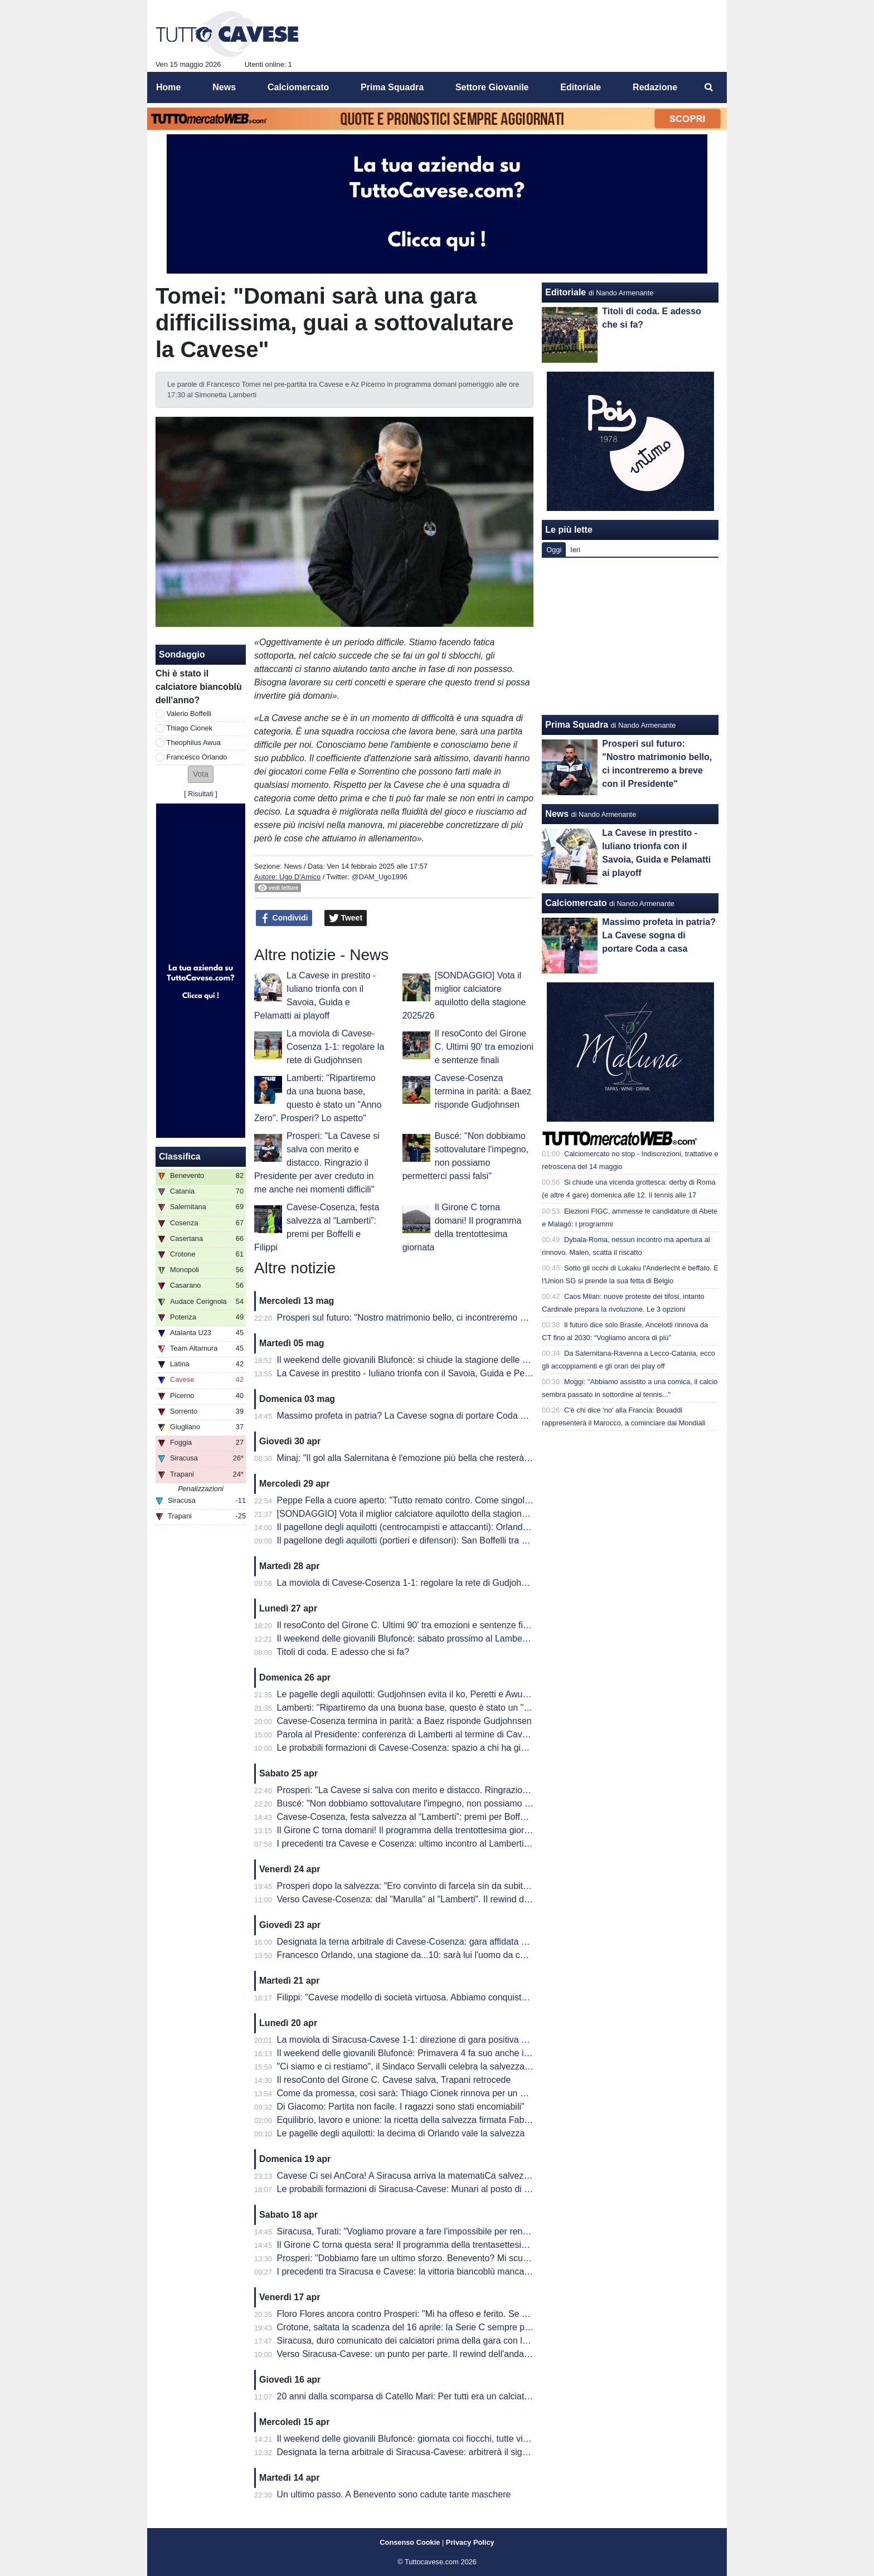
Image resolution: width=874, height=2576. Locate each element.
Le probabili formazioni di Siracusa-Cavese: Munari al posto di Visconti (416, 2189)
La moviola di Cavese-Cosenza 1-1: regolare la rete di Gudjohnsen (335, 1047)
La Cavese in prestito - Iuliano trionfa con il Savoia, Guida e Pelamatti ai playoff (433, 1373)
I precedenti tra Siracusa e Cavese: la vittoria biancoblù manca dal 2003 (419, 2271)
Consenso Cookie (410, 2542)
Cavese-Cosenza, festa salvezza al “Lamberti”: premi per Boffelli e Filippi (420, 1817)
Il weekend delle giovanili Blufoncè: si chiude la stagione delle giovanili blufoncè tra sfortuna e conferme (481, 1360)
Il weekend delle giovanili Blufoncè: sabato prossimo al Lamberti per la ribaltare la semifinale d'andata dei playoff (499, 1638)
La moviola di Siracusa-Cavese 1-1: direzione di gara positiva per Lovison (422, 2039)
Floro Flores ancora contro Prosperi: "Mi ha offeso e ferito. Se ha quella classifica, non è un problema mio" (486, 2314)
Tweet (346, 918)
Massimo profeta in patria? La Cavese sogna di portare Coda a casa (412, 1415)
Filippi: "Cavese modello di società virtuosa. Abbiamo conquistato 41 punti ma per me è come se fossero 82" (490, 1997)
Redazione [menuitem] (655, 87)
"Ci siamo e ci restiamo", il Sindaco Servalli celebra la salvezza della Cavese (428, 2066)
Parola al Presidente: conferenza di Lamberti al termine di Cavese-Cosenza (426, 1734)
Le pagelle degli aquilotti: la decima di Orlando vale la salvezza (401, 2133)
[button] (200, 774)
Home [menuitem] (168, 87)
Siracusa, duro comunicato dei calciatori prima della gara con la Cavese (418, 2340)
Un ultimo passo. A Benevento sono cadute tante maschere (394, 2494)
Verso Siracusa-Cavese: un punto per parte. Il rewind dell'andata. (405, 2354)
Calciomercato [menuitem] (298, 87)
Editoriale (565, 292)
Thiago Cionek (190, 728)
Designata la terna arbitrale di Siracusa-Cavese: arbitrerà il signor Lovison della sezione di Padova (471, 2452)
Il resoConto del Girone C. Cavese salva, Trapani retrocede (394, 2080)
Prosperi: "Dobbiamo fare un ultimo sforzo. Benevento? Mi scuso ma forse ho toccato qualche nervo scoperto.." (497, 2258)
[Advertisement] (630, 636)
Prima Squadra (576, 724)
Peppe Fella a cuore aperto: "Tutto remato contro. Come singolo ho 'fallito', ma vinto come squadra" (473, 1500)
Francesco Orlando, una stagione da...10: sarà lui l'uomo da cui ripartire (418, 1955)
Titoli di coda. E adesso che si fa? (342, 1652)
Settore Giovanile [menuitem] (492, 87)
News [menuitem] (224, 87)
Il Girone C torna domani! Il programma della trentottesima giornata (409, 1830)
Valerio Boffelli (189, 713)
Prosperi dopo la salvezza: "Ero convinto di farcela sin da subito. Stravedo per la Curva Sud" (459, 1886)
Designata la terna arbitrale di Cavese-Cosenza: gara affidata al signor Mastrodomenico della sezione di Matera (497, 1941)
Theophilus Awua (194, 742)
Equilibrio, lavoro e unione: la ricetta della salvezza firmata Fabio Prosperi (422, 2120)
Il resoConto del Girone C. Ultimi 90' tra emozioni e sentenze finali (484, 1047)
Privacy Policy (470, 2542)
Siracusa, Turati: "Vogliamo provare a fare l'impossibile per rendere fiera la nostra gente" (451, 2231)
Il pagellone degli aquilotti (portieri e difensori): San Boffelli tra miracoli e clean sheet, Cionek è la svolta (480, 1540)
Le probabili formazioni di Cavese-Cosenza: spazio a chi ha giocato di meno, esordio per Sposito (468, 1747)
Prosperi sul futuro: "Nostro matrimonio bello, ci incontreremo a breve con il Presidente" (449, 1317)
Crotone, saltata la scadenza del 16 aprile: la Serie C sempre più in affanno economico (448, 2327)
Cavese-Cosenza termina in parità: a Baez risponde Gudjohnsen (483, 1091)
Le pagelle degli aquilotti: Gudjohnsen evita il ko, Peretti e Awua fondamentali (429, 1694)
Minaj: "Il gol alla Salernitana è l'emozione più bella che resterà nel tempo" (423, 1458)
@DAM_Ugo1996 (379, 877)
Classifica (180, 1156)
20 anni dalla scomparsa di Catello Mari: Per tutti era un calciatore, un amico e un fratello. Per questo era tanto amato (509, 2396)
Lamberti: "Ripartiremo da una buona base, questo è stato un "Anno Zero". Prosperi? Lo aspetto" (468, 1707)
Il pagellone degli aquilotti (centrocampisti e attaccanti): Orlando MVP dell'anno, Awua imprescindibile (476, 1527)
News (293, 866)
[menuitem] (709, 87)
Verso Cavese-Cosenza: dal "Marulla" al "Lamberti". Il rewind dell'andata (419, 1899)
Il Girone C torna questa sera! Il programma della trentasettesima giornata (423, 2244)
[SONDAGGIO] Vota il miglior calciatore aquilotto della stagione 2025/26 (419, 1513)
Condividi (284, 918)
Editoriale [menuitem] (580, 87)
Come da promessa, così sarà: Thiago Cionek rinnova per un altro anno (418, 2093)
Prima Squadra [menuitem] (392, 87)
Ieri (575, 550)
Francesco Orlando (197, 757)
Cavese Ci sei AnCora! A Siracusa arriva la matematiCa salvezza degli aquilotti (432, 2175)
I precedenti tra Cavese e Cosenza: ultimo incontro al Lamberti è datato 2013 (429, 1843)
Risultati (200, 794)
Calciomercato (575, 903)
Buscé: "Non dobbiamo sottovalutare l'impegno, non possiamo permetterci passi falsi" (445, 1803)
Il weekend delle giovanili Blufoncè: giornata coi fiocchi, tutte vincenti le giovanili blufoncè (452, 2438)
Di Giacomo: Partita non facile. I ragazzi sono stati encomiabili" (401, 2106)
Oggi (553, 550)
